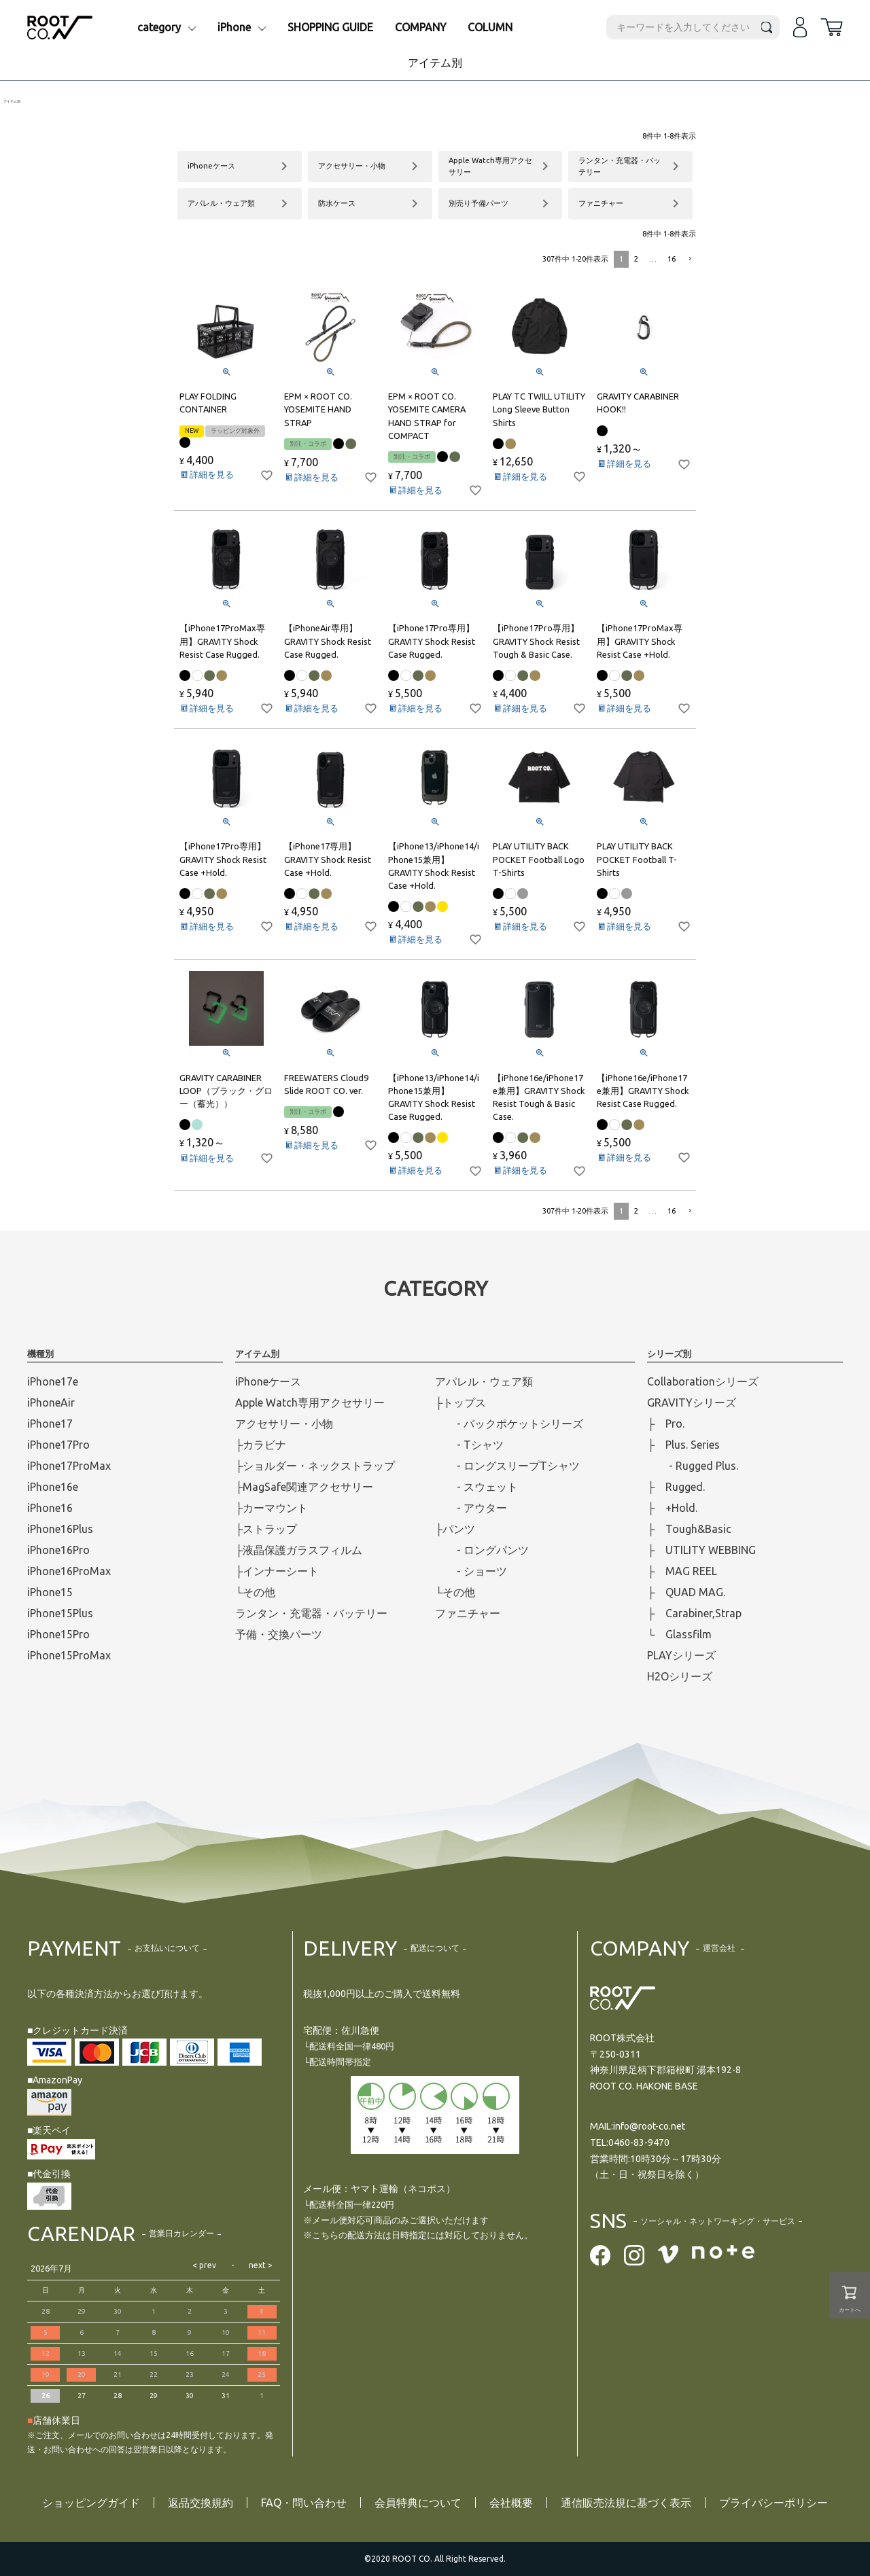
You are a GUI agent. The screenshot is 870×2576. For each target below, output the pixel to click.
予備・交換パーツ (278, 1634)
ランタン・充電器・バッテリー (311, 1613)
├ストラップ (266, 1528)
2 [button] (636, 259)
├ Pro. (665, 1423)
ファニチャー (467, 1613)
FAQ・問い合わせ (304, 2502)
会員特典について (418, 2502)
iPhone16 (50, 1507)
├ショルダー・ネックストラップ (315, 1465)
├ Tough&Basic (689, 1528)
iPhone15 (50, 1592)
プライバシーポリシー (773, 2502)
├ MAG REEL (682, 1571)
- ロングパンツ (482, 1550)
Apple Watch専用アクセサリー (310, 1402)
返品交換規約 (200, 2502)
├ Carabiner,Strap (694, 1613)
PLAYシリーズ (681, 1655)
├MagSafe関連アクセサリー (304, 1486)
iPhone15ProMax (69, 1655)
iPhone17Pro (58, 1444)
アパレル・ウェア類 (484, 1381)
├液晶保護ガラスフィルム (298, 1550)
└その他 (255, 1592)
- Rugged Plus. (692, 1465)
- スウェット (476, 1486)
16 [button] (671, 259)
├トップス (460, 1402)
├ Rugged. (676, 1486)
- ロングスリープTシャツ (507, 1465)
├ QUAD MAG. (686, 1592)
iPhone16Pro (58, 1550)
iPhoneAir (51, 1402)
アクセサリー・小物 (284, 1423)
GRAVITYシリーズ (691, 1402)
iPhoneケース (268, 1381)
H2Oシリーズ (679, 1676)
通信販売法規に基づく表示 (626, 2502)
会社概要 (511, 2502)
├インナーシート (277, 1571)
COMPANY (421, 27)
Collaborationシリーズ (703, 1381)
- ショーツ (471, 1571)
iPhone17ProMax (69, 1465)
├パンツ (455, 1528)
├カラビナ (260, 1444)
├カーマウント (271, 1507)
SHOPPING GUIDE (330, 27)
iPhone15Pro (58, 1634)
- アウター (471, 1507)
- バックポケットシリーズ (509, 1423)
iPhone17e (52, 1381)
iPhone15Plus (60, 1613)
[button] (688, 259)
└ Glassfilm (679, 1634)
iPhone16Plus (60, 1528)
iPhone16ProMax (69, 1571)
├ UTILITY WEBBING (701, 1550)
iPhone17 (50, 1423)
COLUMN (490, 27)
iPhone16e (52, 1486)
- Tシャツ (469, 1444)
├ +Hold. (672, 1507)
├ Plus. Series (683, 1444)
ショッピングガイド (91, 2502)
